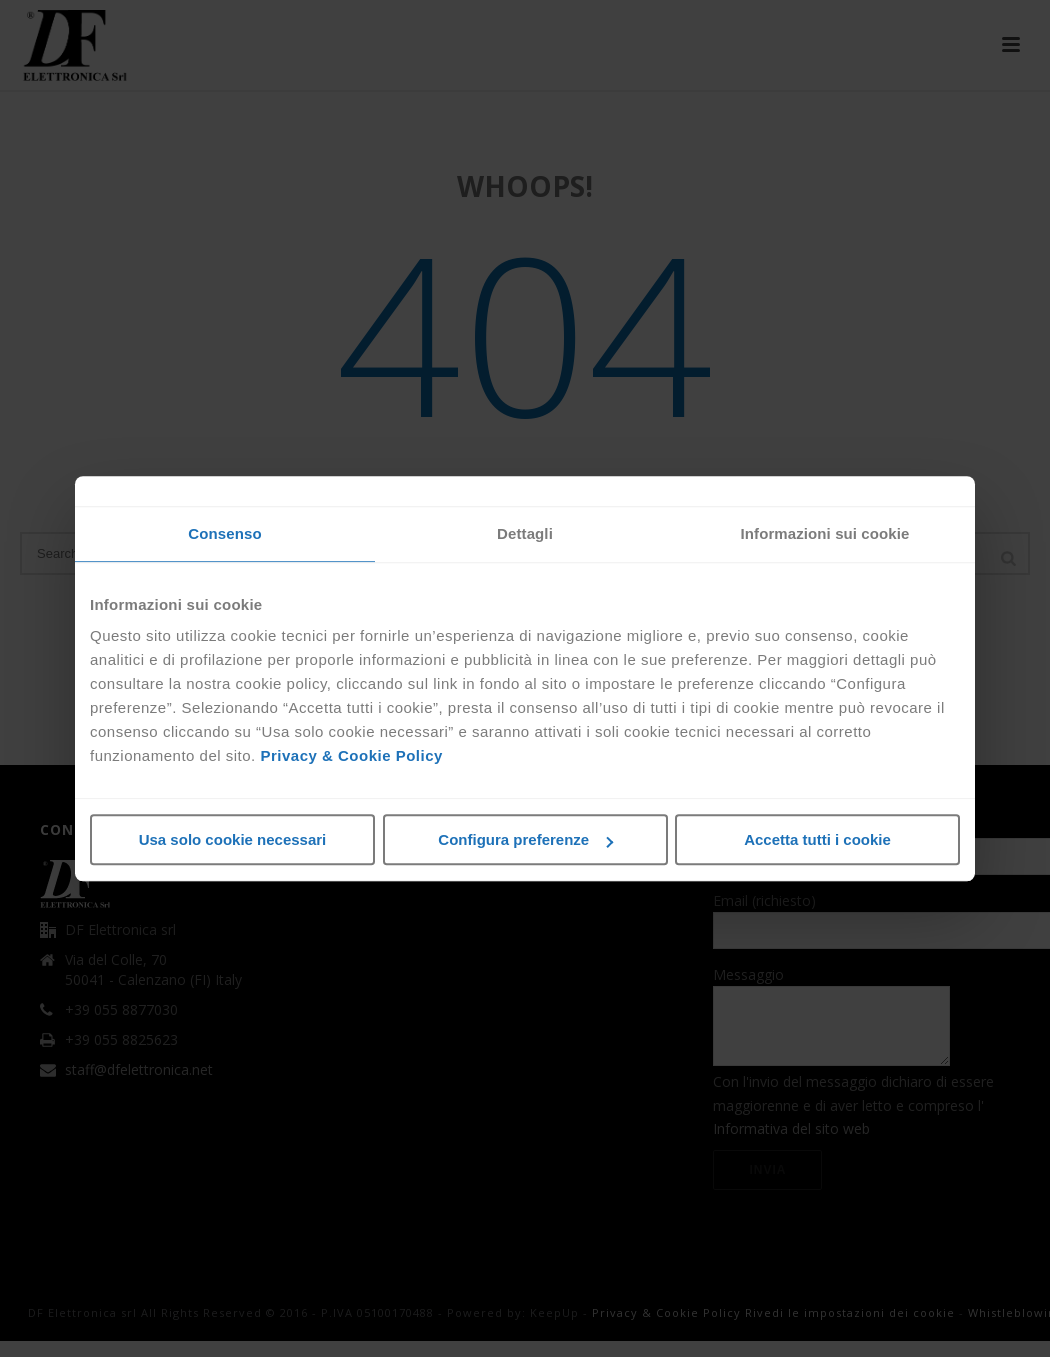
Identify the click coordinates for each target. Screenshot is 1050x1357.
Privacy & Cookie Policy (351, 755)
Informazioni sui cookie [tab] (825, 533)
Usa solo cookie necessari (233, 839)
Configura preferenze (525, 839)
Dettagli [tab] (525, 533)
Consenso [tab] (224, 533)
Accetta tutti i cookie (817, 839)
